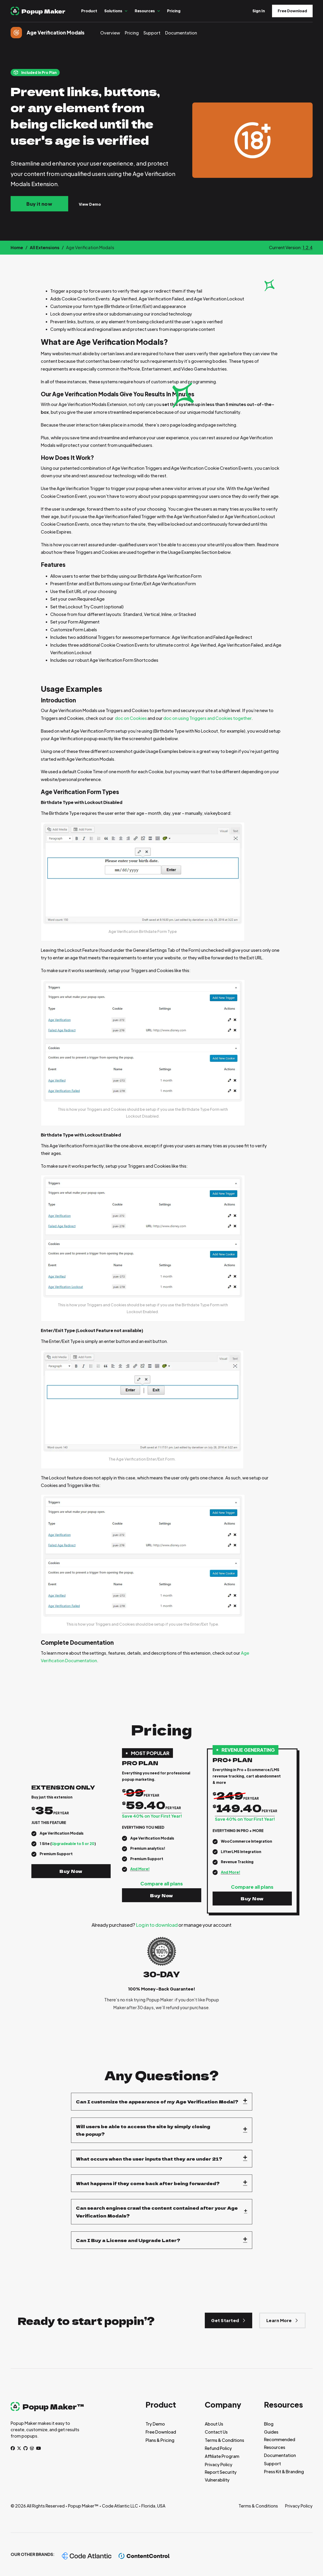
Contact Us (216, 2432)
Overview (110, 32)
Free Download (292, 10)
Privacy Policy (218, 2464)
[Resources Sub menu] (158, 11)
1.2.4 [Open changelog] (308, 247)
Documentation (181, 32)
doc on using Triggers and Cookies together (207, 718)
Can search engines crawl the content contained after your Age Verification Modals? (157, 2211)
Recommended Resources (279, 2443)
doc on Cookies (131, 718)
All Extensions (44, 247)
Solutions (113, 10)
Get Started (228, 2320)
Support (151, 32)
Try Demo (155, 2423)
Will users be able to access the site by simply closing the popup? (143, 2130)
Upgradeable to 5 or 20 (73, 1843)
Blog (268, 2423)
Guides (271, 2432)
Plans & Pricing (160, 2440)
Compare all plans (161, 1883)
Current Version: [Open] (291, 247)
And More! (140, 1869)
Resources (145, 10)
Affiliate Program (222, 2456)
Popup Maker (43, 11)
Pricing (173, 10)
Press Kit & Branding (284, 2471)
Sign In (258, 10)
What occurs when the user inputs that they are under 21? (149, 2159)
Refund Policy (218, 2448)
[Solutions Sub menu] (126, 11)
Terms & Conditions (224, 2440)
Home (17, 247)
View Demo (90, 204)
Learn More (282, 2320)
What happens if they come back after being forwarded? (148, 2183)
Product (89, 10)
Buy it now (39, 204)
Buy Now (70, 1871)
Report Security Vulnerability (221, 2475)
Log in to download (157, 1925)
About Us (214, 2423)
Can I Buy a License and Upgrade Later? (128, 2240)
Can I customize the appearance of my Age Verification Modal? (157, 2101)
